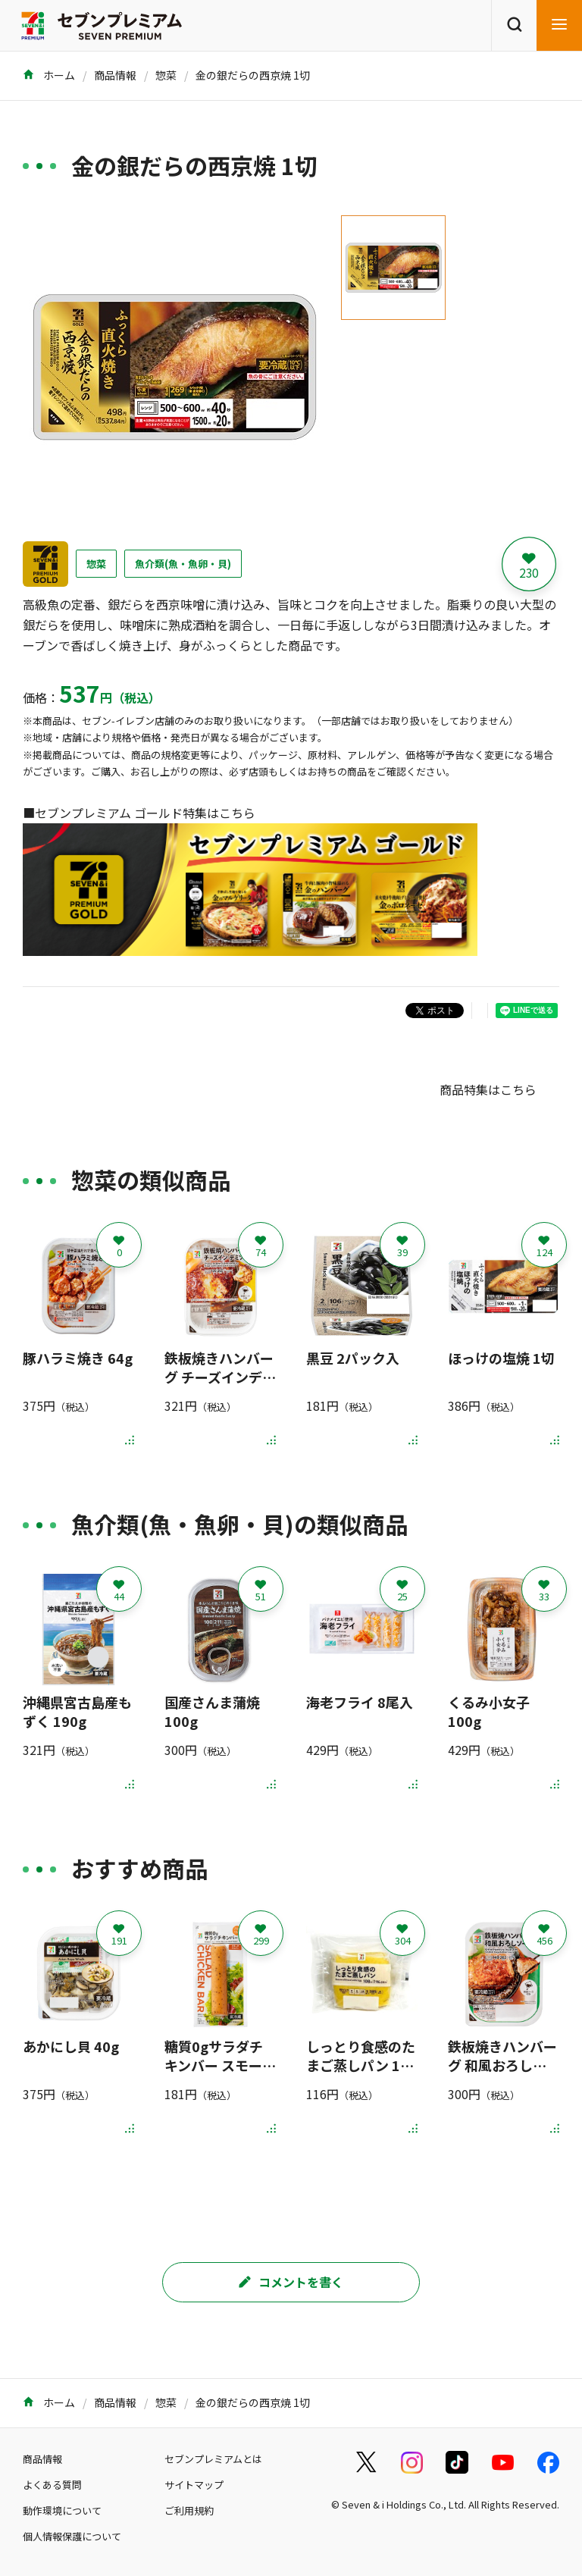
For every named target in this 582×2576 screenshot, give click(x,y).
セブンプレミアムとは (213, 2459)
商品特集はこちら (488, 1089)
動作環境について (62, 2510)
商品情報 (115, 75)
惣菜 (166, 75)
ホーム (49, 75)
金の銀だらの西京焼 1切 (253, 75)
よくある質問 (52, 2484)
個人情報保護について (72, 2536)
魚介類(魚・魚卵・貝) (183, 563)
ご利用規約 (189, 2510)
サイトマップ (194, 2484)
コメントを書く (291, 2282)
